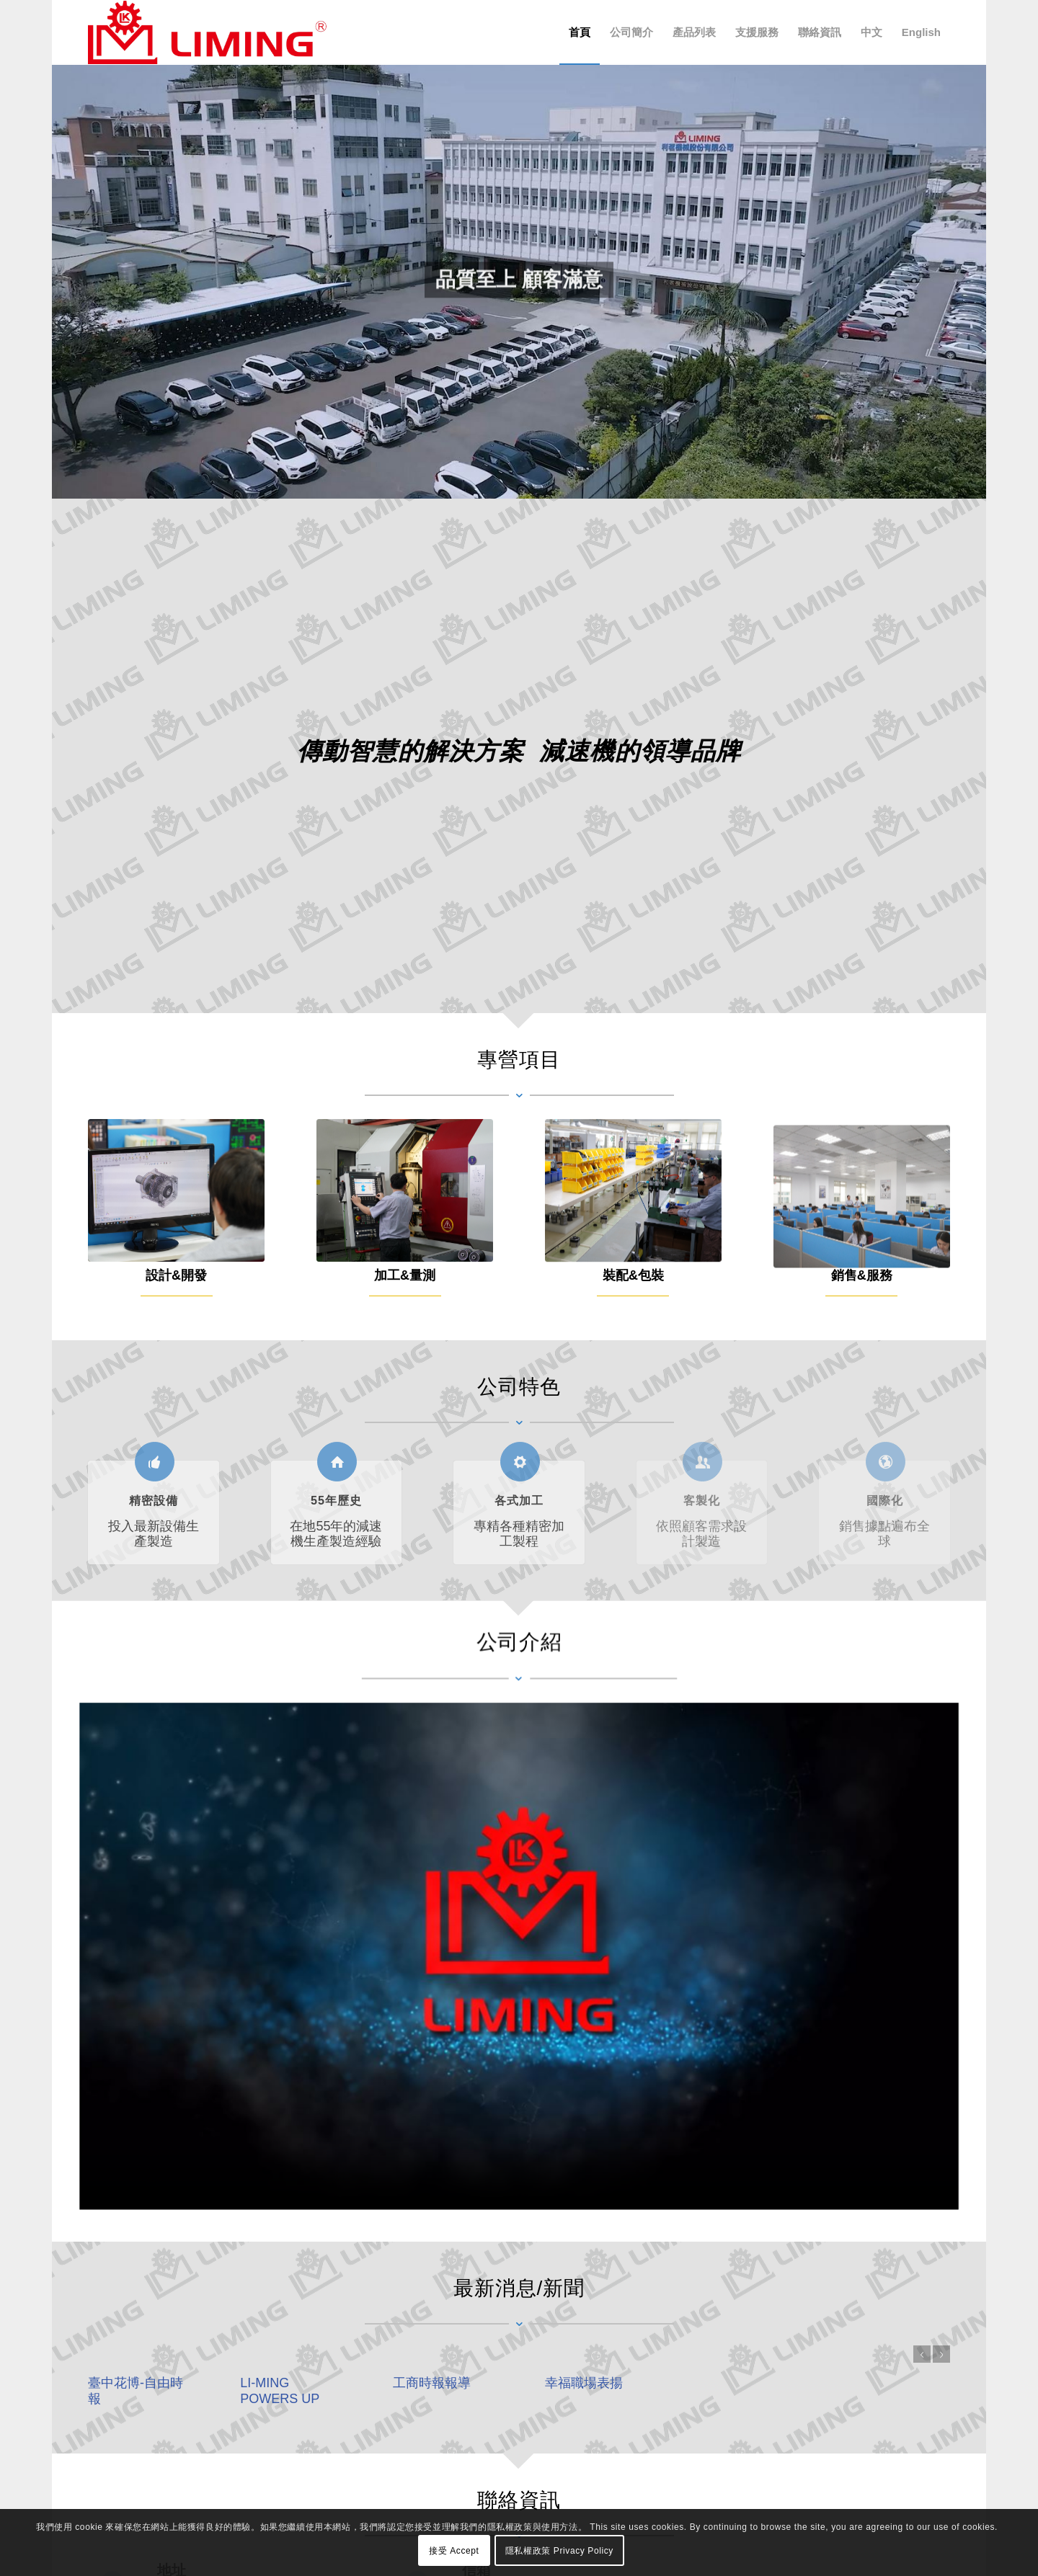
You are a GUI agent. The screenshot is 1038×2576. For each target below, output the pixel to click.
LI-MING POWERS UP (328, 2390)
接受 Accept (454, 2551)
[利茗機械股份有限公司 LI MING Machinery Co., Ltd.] (207, 32)
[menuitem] (579, 32)
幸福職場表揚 (633, 2383)
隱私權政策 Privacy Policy (559, 2551)
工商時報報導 (481, 2383)
